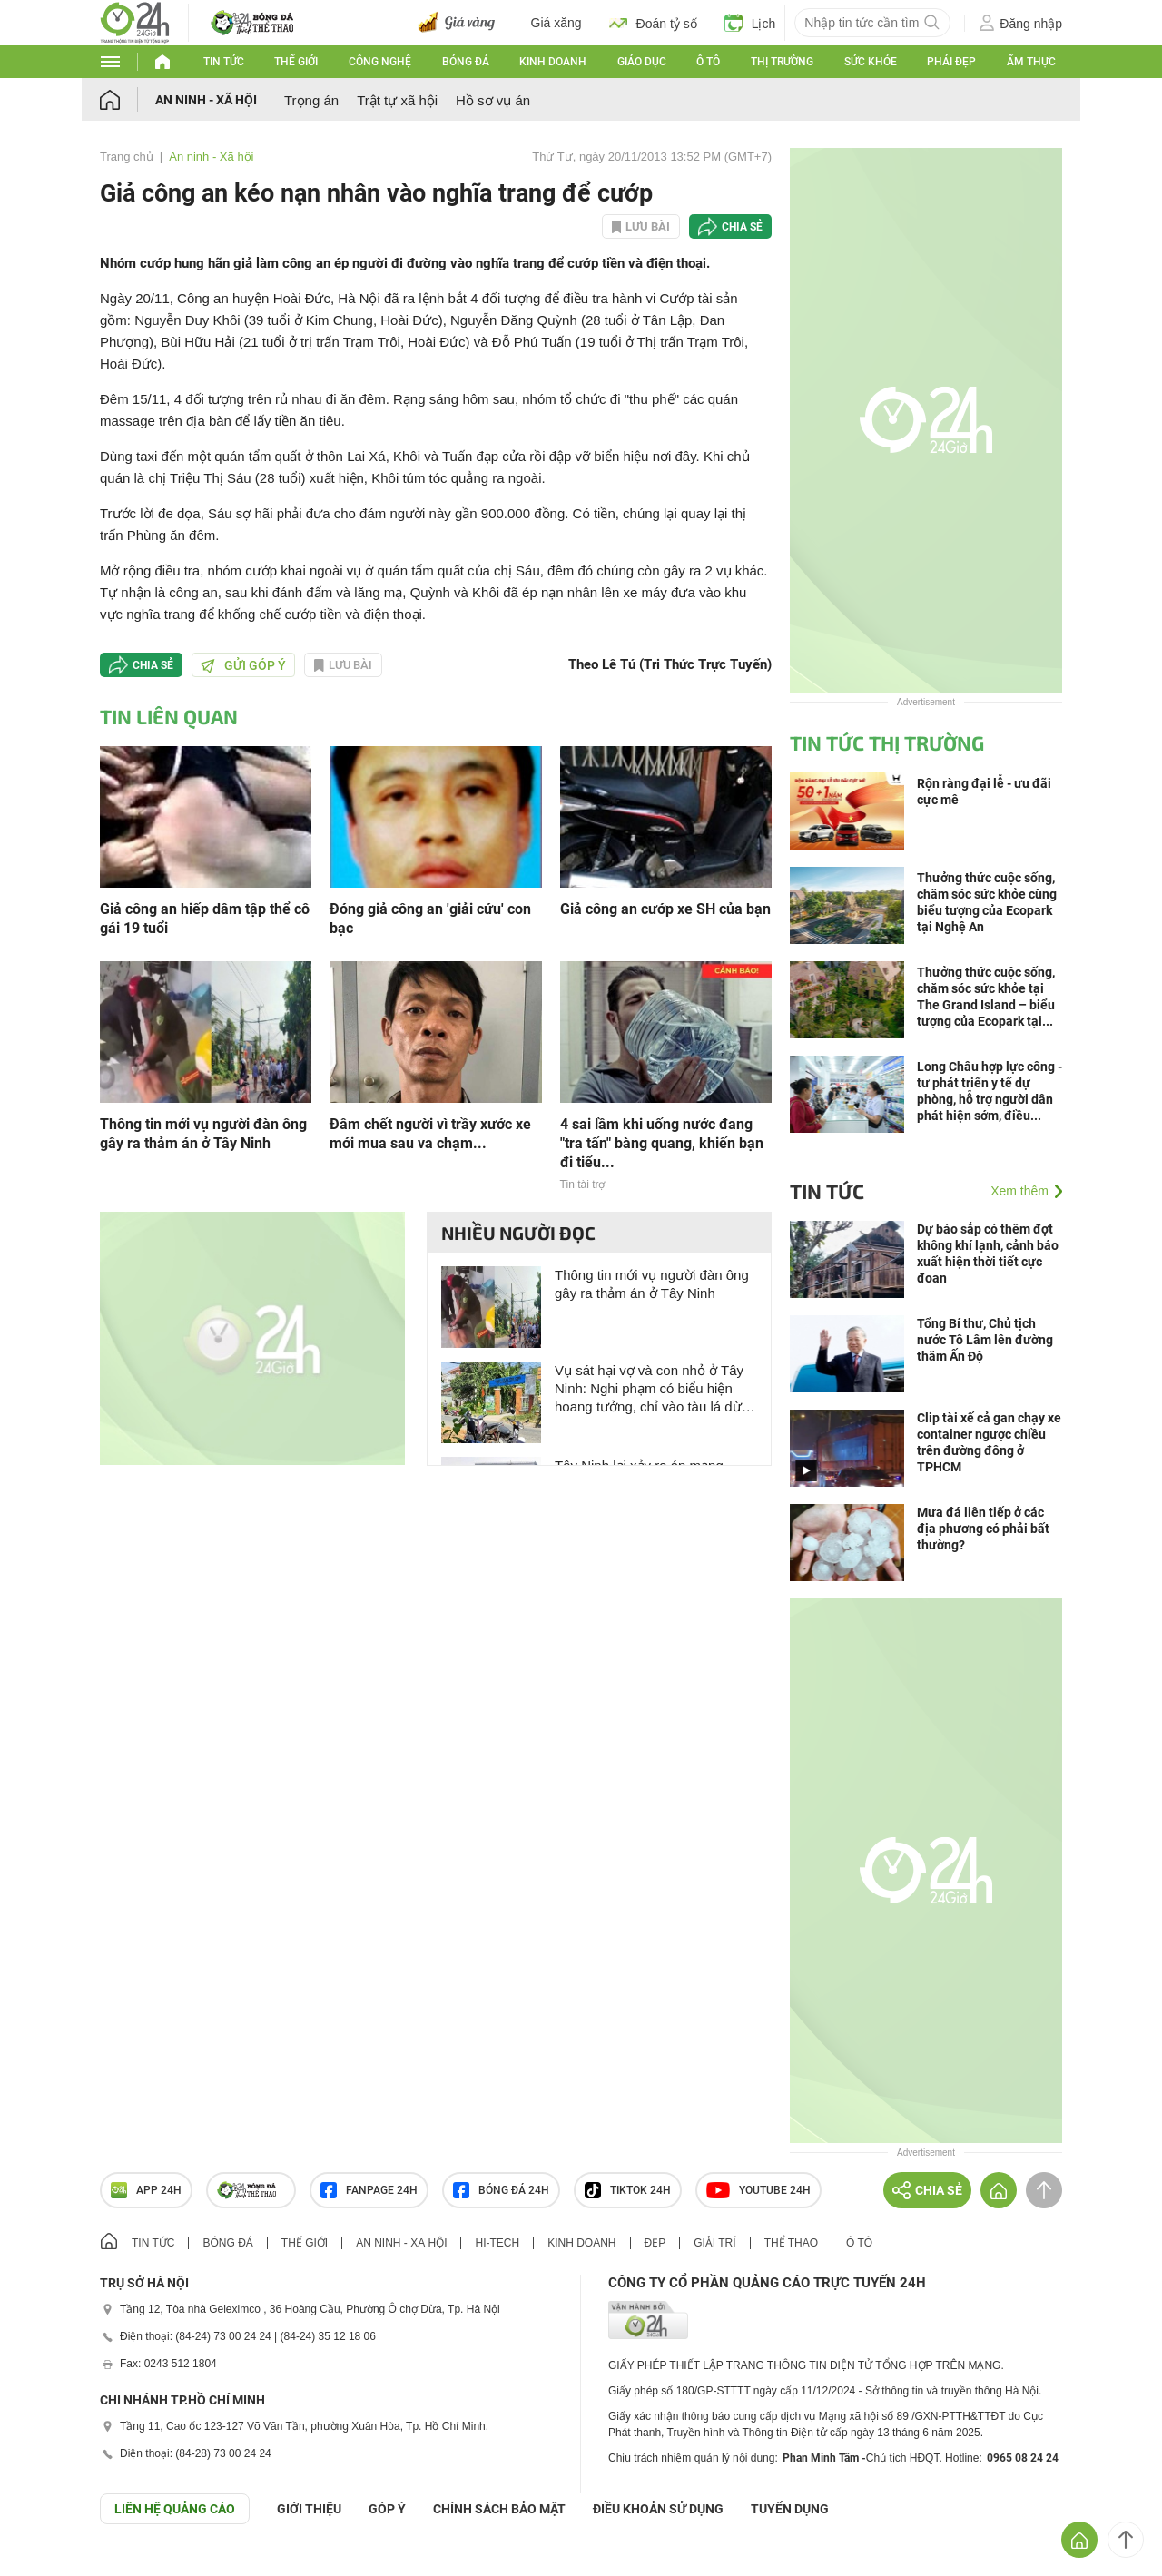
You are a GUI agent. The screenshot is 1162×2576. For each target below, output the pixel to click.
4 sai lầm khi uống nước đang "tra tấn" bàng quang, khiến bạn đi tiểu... (661, 1143)
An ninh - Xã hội (206, 100)
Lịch (750, 23)
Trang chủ (126, 156)
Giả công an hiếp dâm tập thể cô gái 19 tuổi (205, 918)
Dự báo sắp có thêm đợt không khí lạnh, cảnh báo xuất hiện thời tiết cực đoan (988, 1253)
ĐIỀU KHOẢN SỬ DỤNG (658, 2509)
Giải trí (714, 2243)
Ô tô (708, 61)
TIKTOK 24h (628, 2190)
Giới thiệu (309, 2509)
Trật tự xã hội (397, 100)
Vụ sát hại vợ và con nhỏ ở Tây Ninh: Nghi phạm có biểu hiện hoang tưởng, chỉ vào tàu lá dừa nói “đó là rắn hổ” (652, 1389)
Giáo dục (641, 61)
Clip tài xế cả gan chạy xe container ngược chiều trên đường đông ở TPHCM (989, 1442)
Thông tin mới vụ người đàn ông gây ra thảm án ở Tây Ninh (203, 1134)
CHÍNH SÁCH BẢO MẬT (499, 2509)
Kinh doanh (552, 61)
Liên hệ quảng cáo (174, 2509)
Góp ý (387, 2509)
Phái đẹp (951, 61)
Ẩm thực (1031, 61)
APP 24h (146, 2190)
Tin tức (223, 61)
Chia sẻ (742, 227)
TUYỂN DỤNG (790, 2509)
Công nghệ (380, 61)
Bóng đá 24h (501, 2190)
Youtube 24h (758, 2190)
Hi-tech (497, 2243)
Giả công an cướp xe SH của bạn (665, 909)
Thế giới (296, 61)
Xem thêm (1019, 1191)
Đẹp (655, 2243)
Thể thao (791, 2243)
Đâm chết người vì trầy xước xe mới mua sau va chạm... (430, 1134)
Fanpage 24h (369, 2190)
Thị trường (782, 61)
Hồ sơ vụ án (493, 100)
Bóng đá (465, 61)
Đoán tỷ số (653, 23)
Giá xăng (556, 22)
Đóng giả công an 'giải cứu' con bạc (430, 918)
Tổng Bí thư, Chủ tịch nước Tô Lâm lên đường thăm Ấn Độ (985, 1339)
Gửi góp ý (243, 665)
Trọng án (311, 100)
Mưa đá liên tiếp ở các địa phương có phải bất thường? (983, 1528)
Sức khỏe (870, 61)
